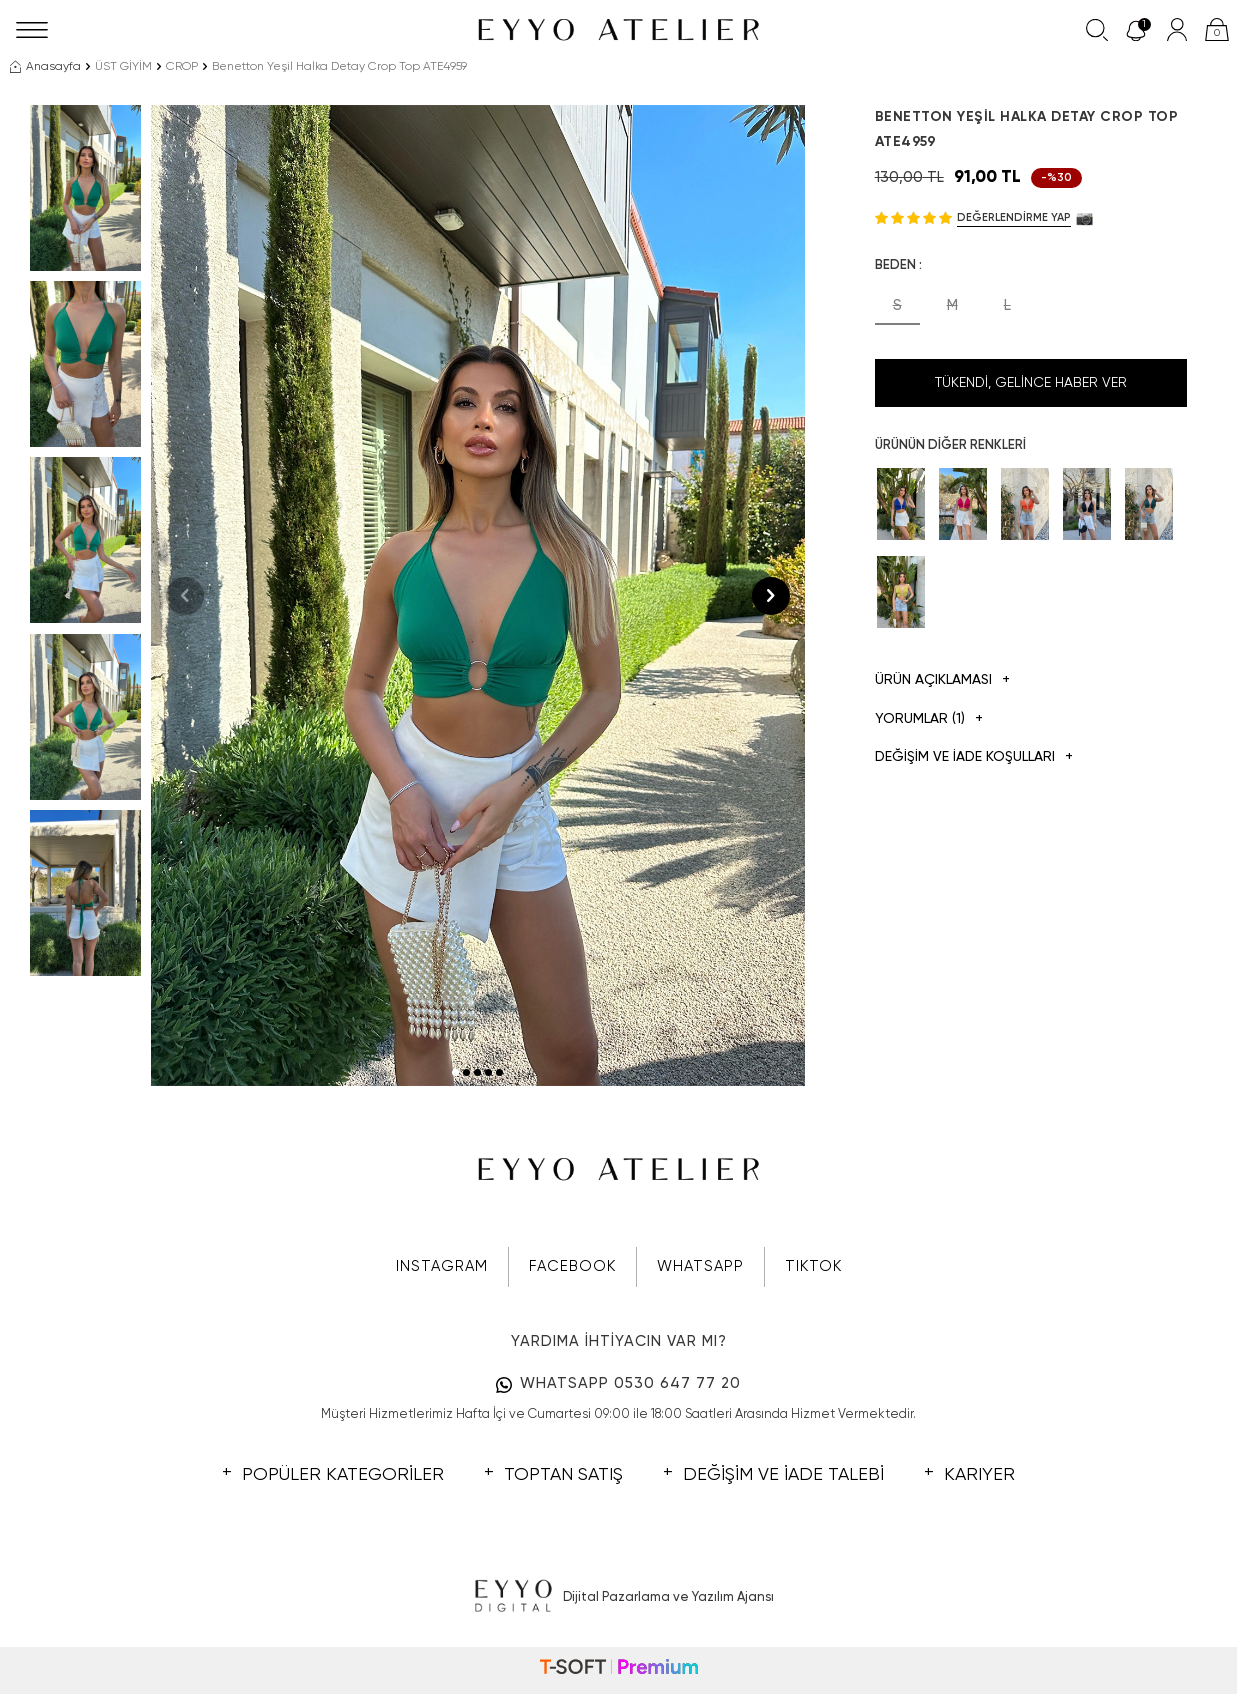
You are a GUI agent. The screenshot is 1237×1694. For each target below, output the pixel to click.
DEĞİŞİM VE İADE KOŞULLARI (974, 757)
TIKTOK (813, 1266)
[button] (455, 1072)
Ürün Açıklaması (942, 680)
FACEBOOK (572, 1266)
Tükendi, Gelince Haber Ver (1031, 383)
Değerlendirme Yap (1014, 217)
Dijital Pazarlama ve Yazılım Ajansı (618, 1597)
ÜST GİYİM (123, 67)
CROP (182, 67)
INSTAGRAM (442, 1266)
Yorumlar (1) (929, 719)
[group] (478, 595)
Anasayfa (45, 67)
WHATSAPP (700, 1266)
